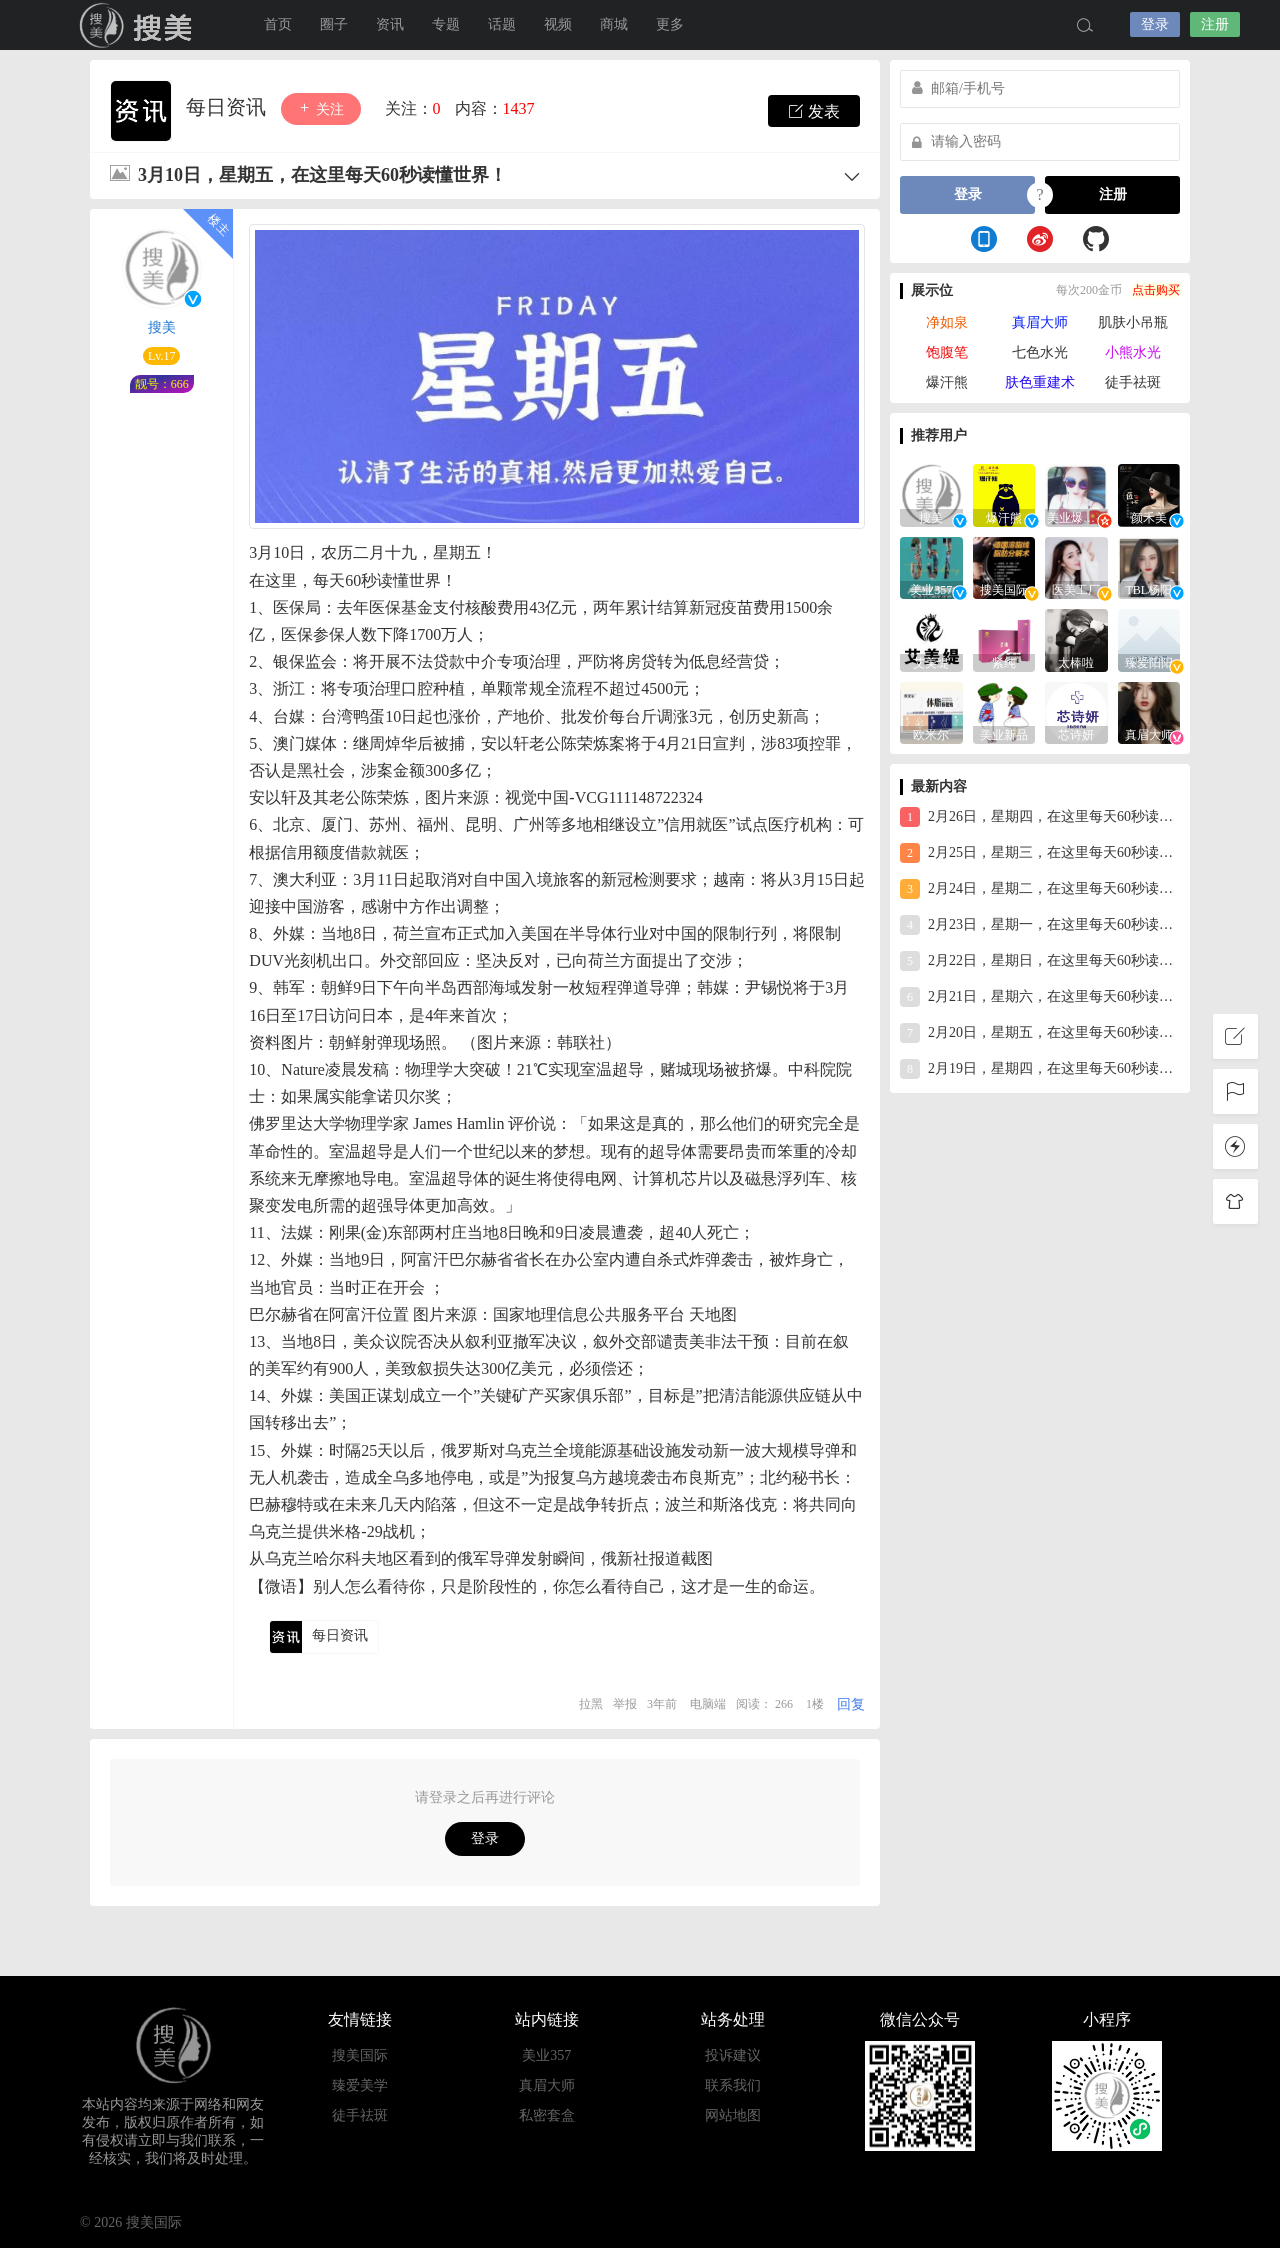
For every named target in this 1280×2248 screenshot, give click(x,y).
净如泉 (947, 322)
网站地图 (733, 2115)
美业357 (546, 2055)
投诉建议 (733, 2055)
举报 (625, 1704)
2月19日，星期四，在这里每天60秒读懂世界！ (1040, 1069)
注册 (1215, 24)
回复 (851, 1704)
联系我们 (733, 2085)
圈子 (334, 24)
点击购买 (1156, 290)
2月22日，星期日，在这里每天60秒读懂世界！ (1040, 961)
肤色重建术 (1040, 382)
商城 (614, 24)
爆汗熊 (947, 382)
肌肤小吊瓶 (1133, 322)
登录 (1155, 24)
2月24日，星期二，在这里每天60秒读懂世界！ (1040, 889)
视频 (558, 24)
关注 (321, 108)
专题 (446, 24)
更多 (670, 24)
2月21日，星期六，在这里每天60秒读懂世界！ (1040, 997)
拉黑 (591, 1704)
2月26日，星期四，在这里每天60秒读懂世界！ (1040, 817)
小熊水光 (1133, 352)
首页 (278, 24)
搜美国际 (140, 25)
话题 (502, 24)
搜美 (162, 327)
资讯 (390, 24)
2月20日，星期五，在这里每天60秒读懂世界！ (1040, 1033)
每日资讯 (228, 107)
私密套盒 (547, 2115)
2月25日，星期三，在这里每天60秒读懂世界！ (1040, 853)
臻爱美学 (360, 2085)
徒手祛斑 (1133, 382)
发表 (814, 111)
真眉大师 (1040, 322)
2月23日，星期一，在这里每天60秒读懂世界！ (1040, 925)
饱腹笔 (947, 352)
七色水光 (1040, 352)
